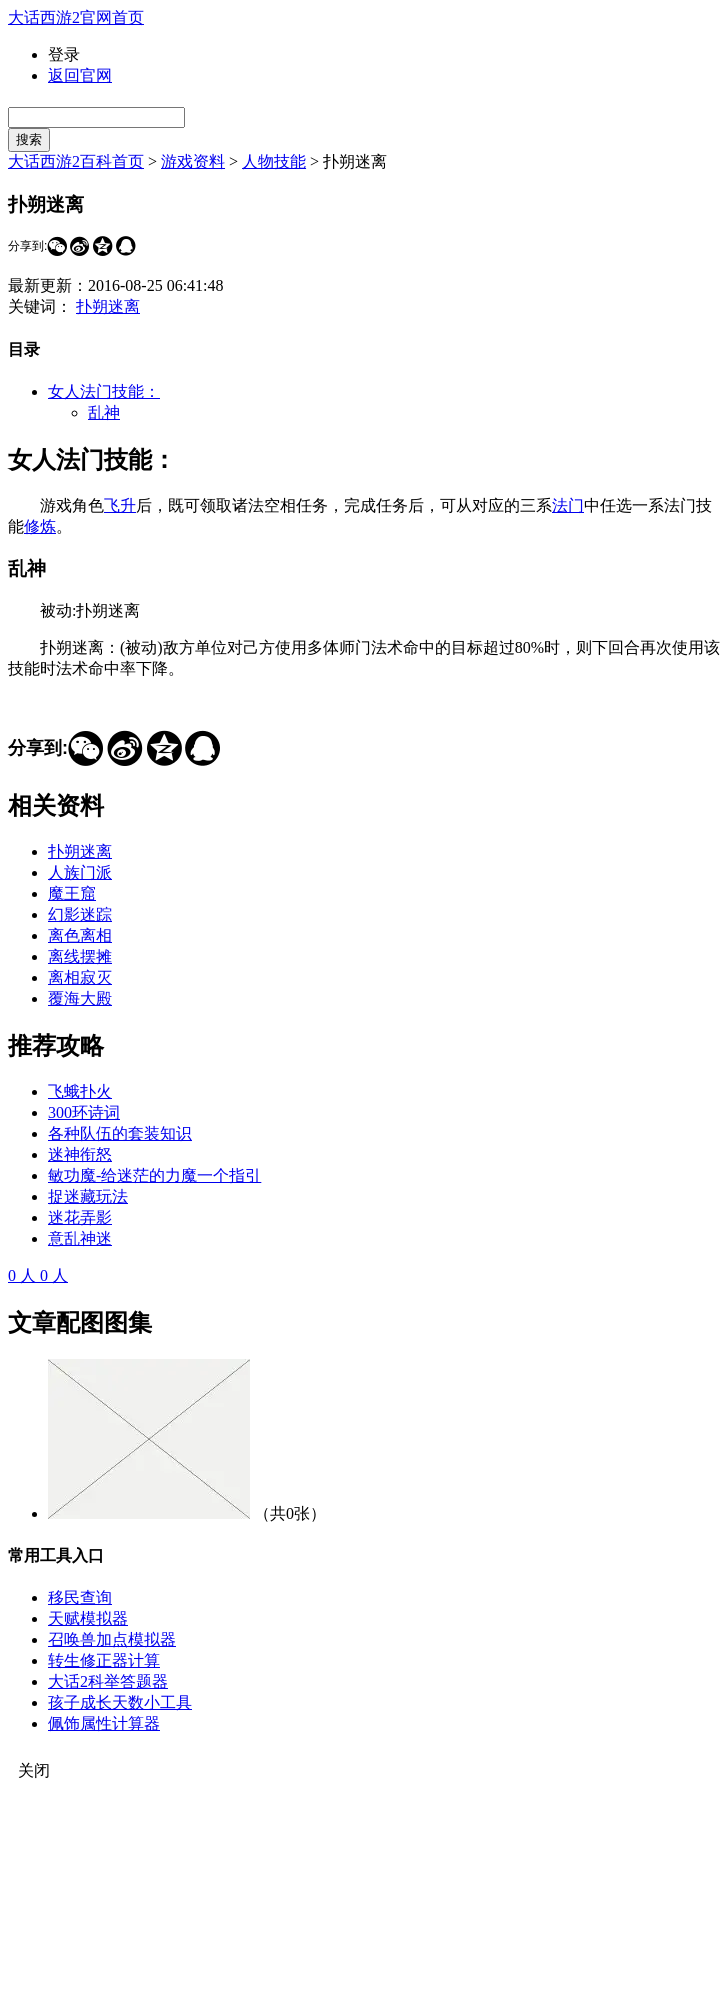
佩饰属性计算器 (104, 1723)
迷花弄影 (80, 1217)
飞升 (120, 505)
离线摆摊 (80, 956)
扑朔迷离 (108, 306)
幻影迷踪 (80, 914)
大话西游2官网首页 (76, 17)
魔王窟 (72, 893)
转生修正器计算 (104, 1660)
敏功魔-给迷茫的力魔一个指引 (154, 1175)
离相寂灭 (80, 977)
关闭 (34, 1770)
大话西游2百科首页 (76, 161)
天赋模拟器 (88, 1618)
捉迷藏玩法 (88, 1196)
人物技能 (274, 161)
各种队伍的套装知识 (120, 1133)
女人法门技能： (104, 391)
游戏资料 (193, 161)
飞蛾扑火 (80, 1091)
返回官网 (80, 75)
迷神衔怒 (80, 1154)
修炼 (40, 526)
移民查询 (80, 1597)
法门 (568, 505)
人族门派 (80, 872)
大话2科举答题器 (108, 1681)
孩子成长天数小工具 (120, 1702)
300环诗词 (84, 1112)
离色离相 (80, 935)
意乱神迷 (80, 1238)
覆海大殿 (80, 998)
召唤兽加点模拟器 (112, 1639)
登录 (64, 54)
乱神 (104, 412)
